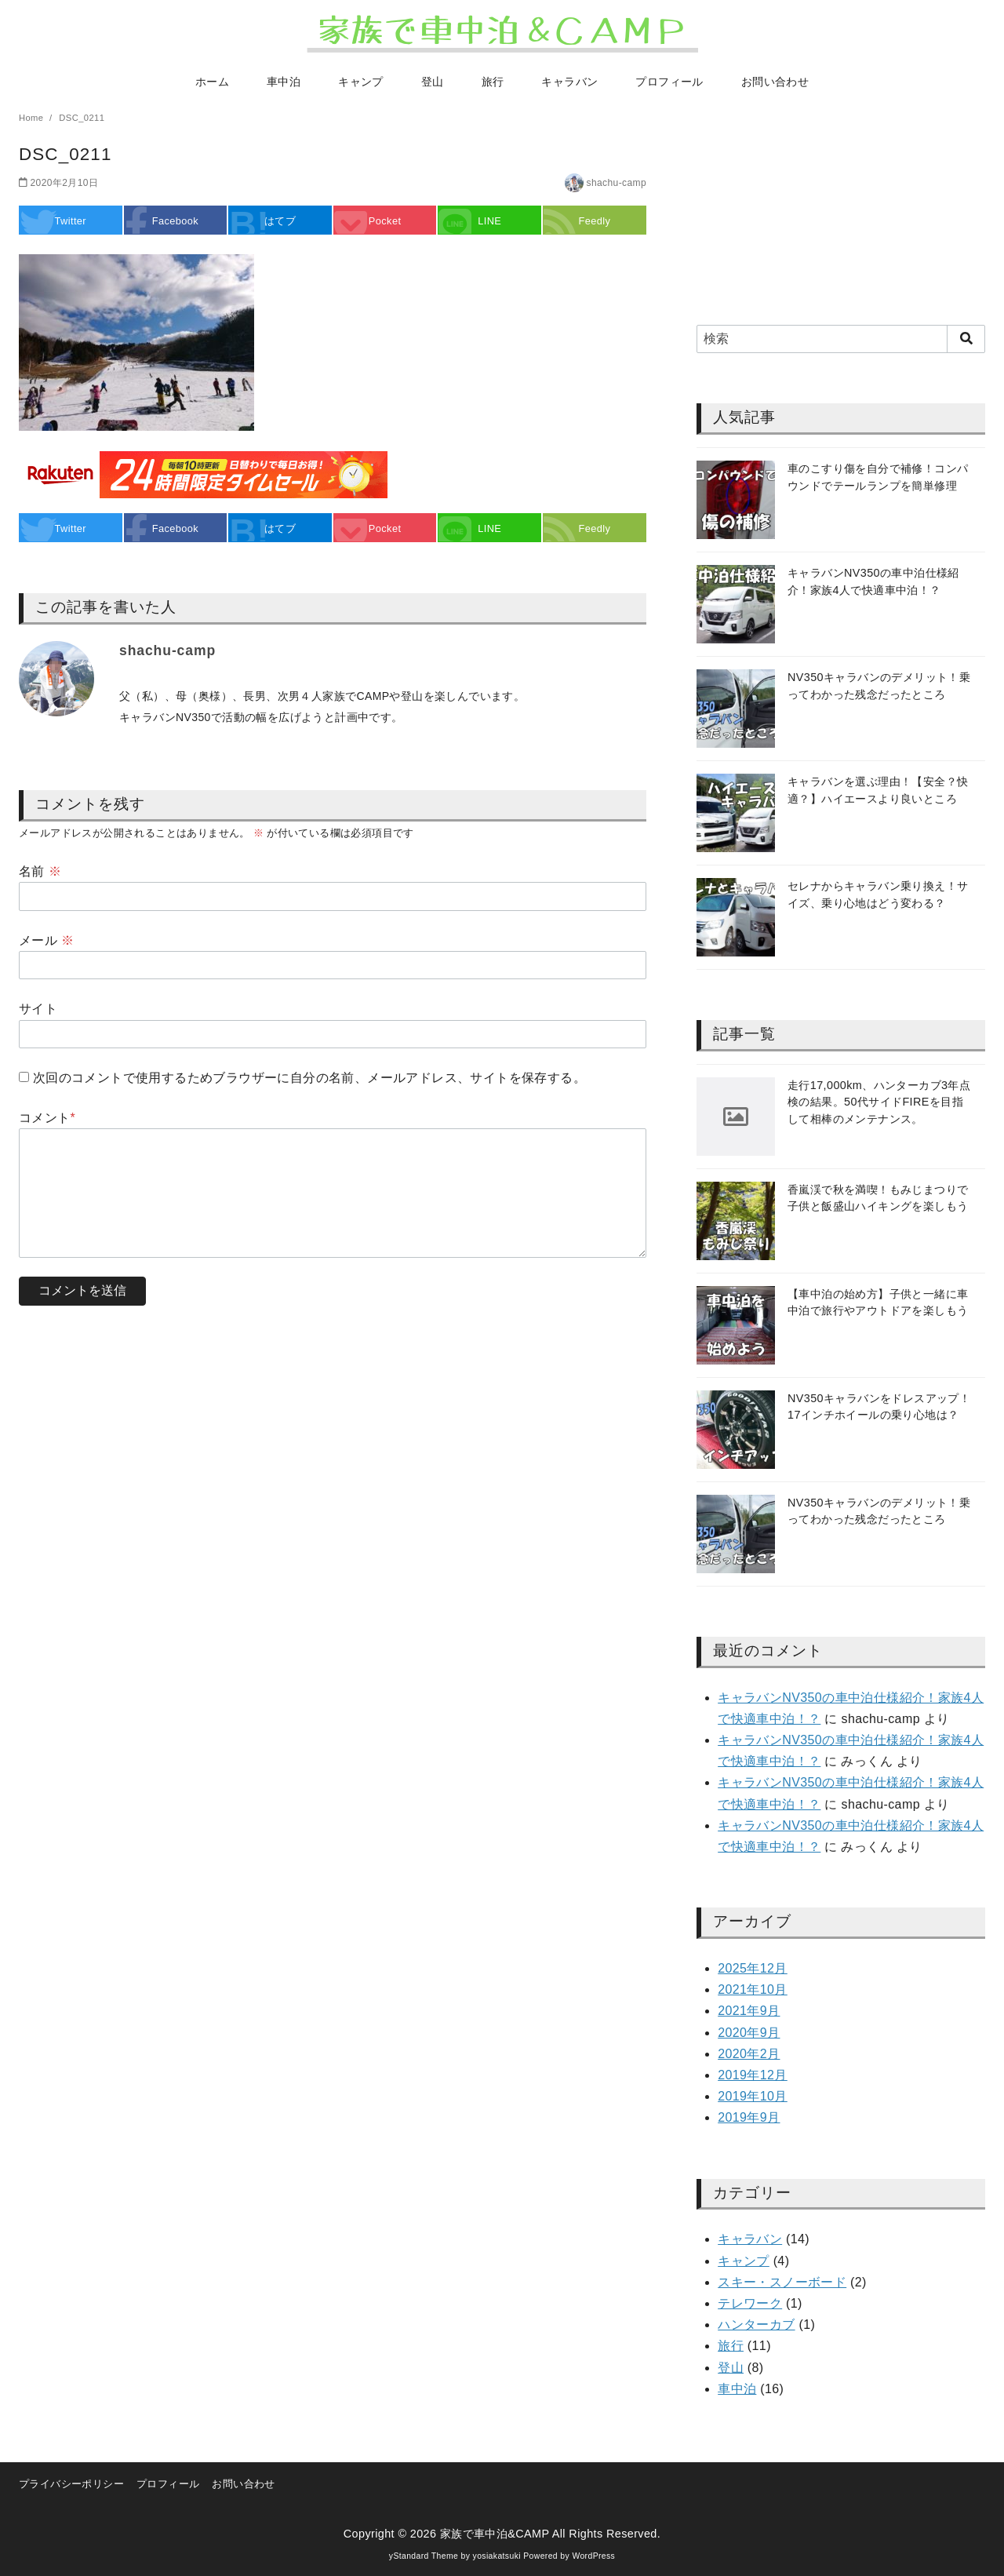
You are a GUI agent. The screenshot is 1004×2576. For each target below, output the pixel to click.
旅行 (493, 81)
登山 (432, 81)
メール (46, 940)
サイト (38, 1008)
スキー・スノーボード (782, 2282)
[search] (966, 339)
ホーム (212, 81)
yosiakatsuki (497, 2556)
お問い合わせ (775, 81)
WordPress (593, 2556)
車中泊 (283, 81)
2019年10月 (753, 2096)
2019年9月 (749, 2117)
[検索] (841, 339)
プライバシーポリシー (71, 2484)
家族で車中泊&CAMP (494, 2533)
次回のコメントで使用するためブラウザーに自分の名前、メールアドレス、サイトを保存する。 (309, 1077)
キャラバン (569, 81)
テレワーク (750, 2303)
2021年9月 (749, 2010)
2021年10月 (753, 1989)
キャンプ (361, 81)
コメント (47, 1117)
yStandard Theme (423, 2556)
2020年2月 (749, 2053)
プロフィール (669, 81)
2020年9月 (749, 2032)
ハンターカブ (756, 2324)
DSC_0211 (81, 117)
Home (32, 117)
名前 (40, 871)
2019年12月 (753, 2075)
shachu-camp (616, 182)
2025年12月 (753, 1968)
